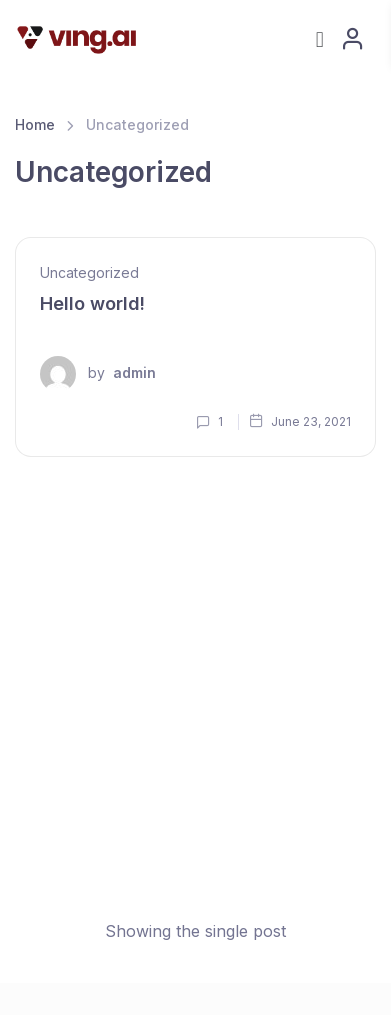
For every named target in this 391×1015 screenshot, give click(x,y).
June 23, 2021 (300, 421)
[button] (319, 39)
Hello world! (92, 303)
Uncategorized (89, 272)
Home (35, 124)
